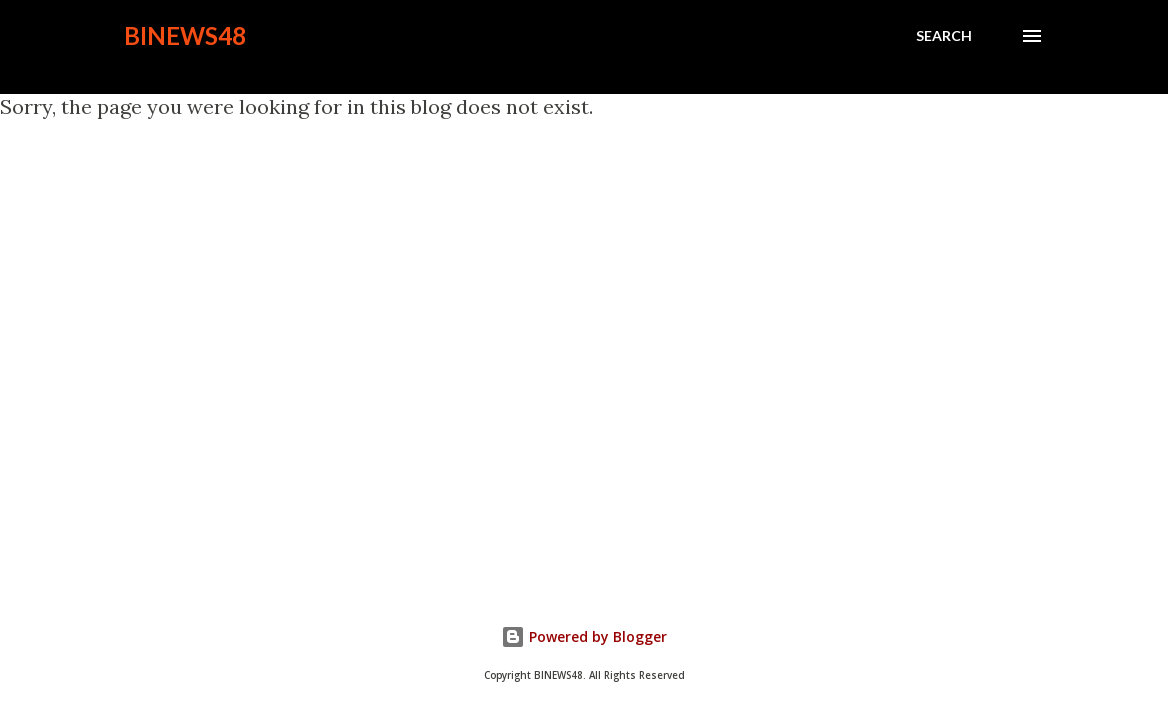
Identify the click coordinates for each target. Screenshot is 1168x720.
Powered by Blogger (584, 636)
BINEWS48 (185, 35)
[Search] (944, 36)
